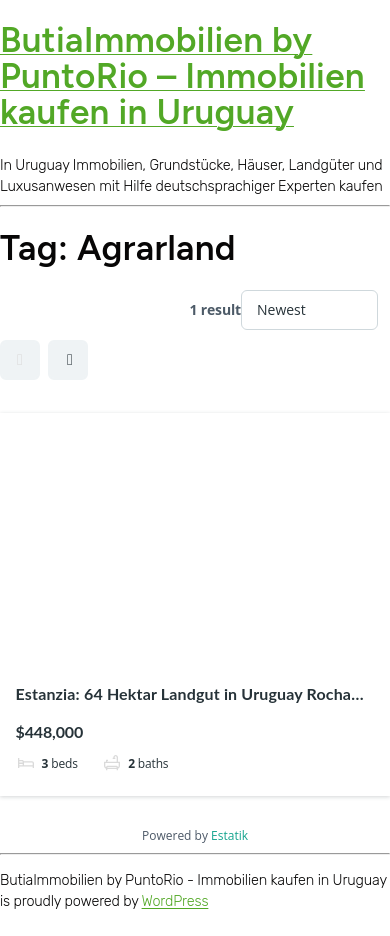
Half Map (70, 360)
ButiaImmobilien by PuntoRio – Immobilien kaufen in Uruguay (182, 76)
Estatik (229, 835)
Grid (20, 360)
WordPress (175, 901)
